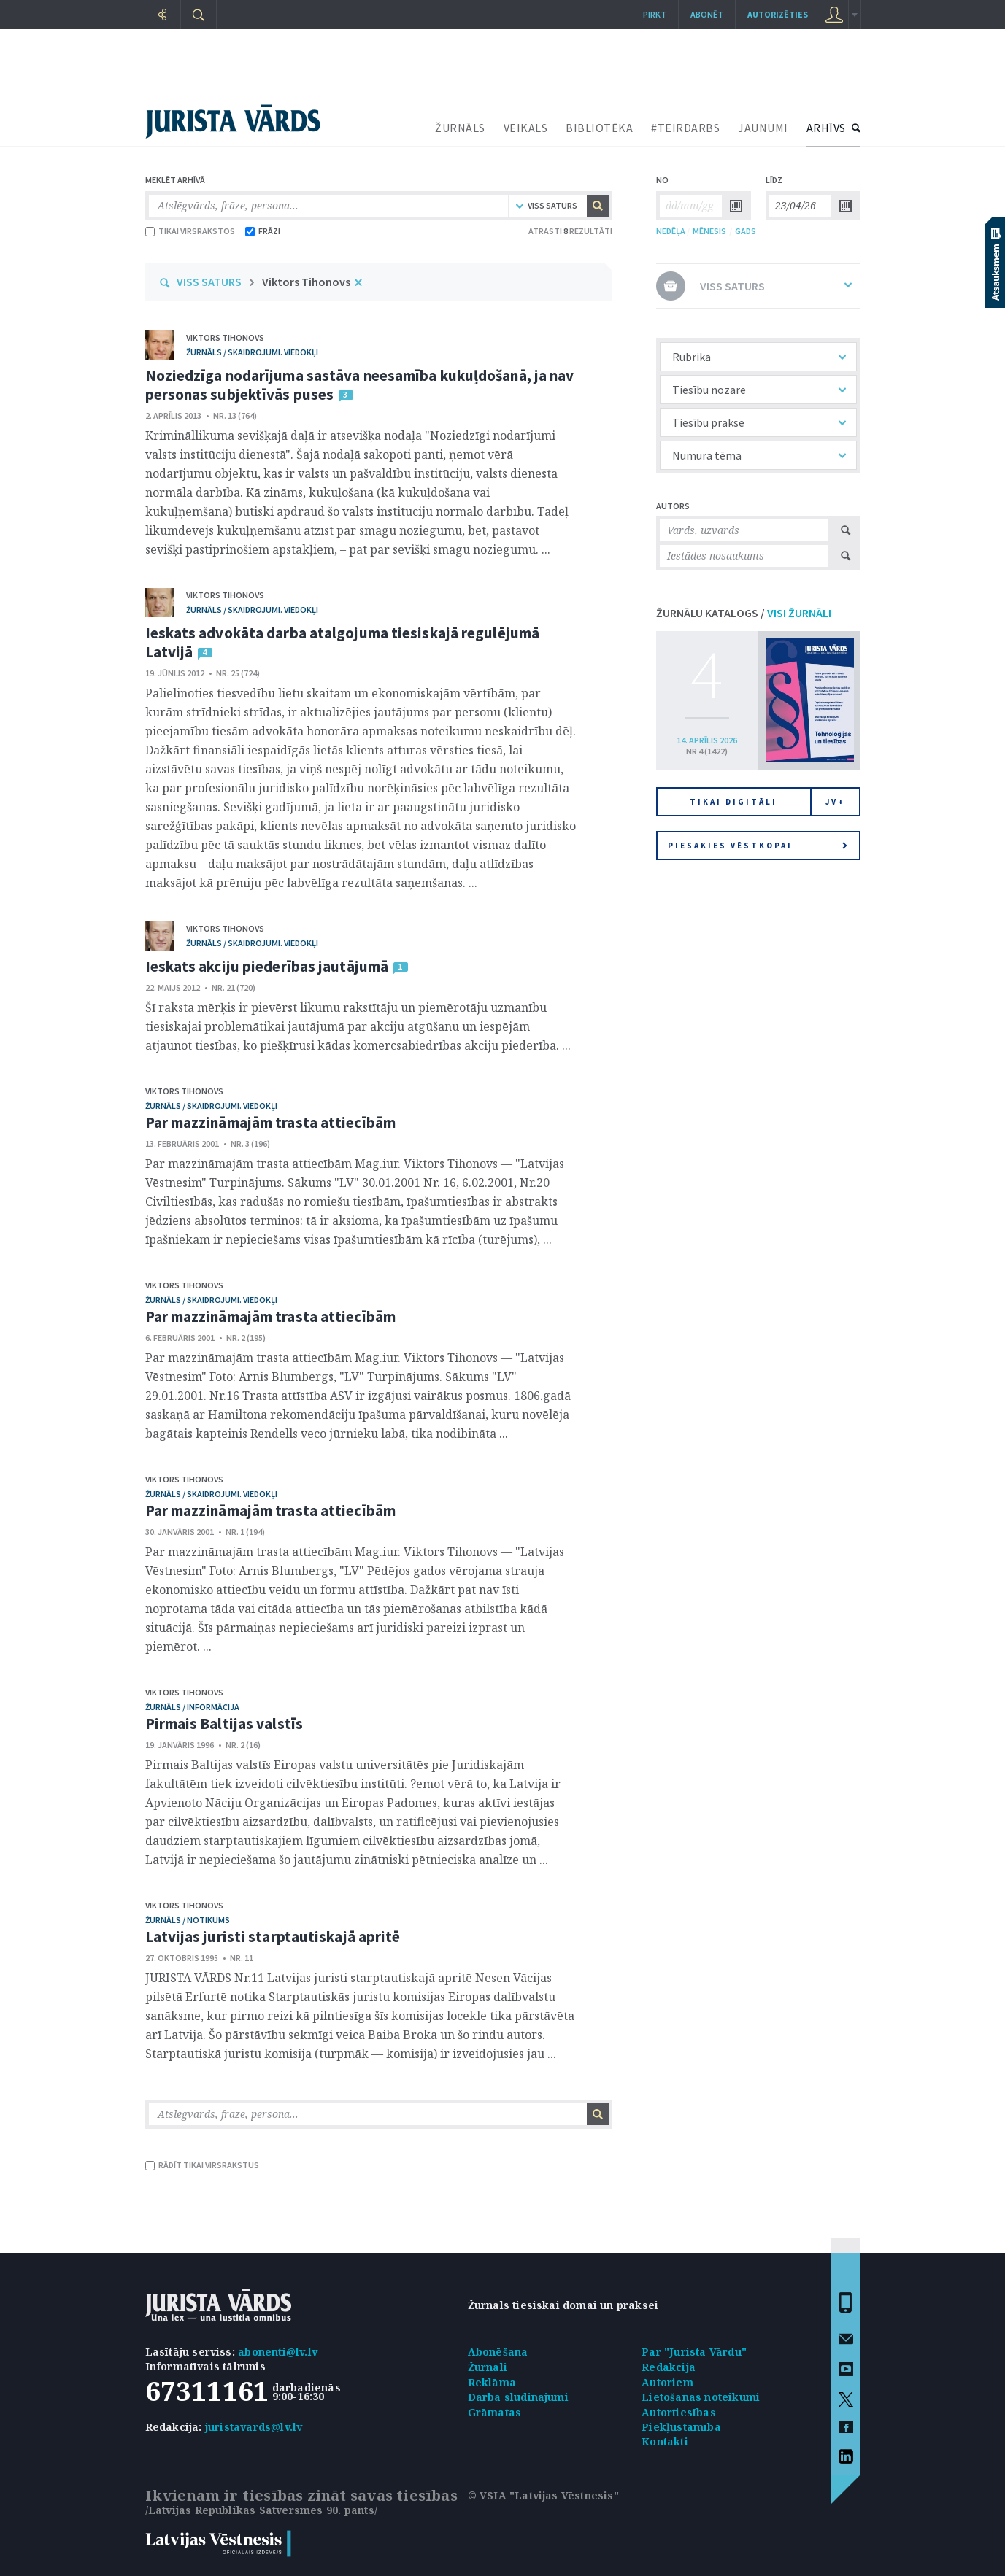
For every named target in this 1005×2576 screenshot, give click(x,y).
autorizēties (777, 14)
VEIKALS (526, 127)
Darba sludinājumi (518, 2397)
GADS (745, 230)
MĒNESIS (709, 230)
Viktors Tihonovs (306, 281)
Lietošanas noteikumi (701, 2397)
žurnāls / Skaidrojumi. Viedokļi (252, 352)
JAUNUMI (763, 127)
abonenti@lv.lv (277, 2352)
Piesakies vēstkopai (757, 845)
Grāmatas (495, 2412)
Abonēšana (498, 2352)
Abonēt (706, 14)
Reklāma (492, 2382)
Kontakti (665, 2441)
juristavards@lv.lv (254, 2427)
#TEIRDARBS (685, 127)
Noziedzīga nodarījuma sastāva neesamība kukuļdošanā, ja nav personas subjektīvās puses (359, 384)
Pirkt (654, 14)
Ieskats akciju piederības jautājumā (267, 966)
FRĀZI (262, 230)
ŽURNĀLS (460, 127)
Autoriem (667, 2382)
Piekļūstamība (681, 2427)
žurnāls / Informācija (192, 1706)
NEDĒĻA (670, 230)
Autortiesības (679, 2412)
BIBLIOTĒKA (599, 127)
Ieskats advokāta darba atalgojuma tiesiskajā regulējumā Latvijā (342, 642)
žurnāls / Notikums (187, 1919)
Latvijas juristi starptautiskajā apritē (273, 1936)
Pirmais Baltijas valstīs (224, 1723)
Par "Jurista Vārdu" (694, 2352)
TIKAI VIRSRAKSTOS (190, 230)
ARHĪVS (826, 127)
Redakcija (669, 2367)
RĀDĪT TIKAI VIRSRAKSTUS (202, 2164)
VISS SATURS (209, 281)
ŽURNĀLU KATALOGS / (743, 613)
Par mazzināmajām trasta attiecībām (270, 1122)
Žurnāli (487, 2367)
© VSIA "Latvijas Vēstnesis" (543, 2495)
